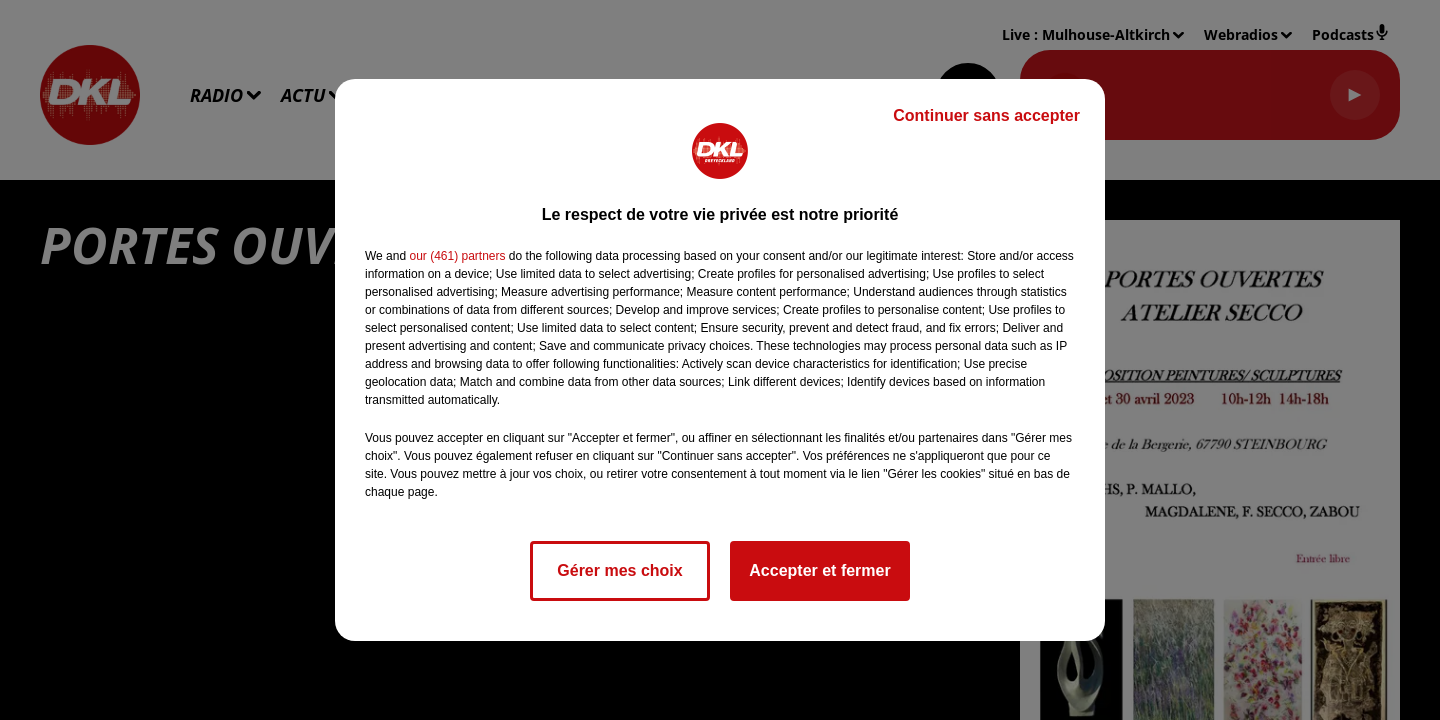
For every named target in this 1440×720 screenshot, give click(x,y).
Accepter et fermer (819, 570)
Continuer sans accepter (986, 115)
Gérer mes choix (619, 570)
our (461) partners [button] (457, 256)
